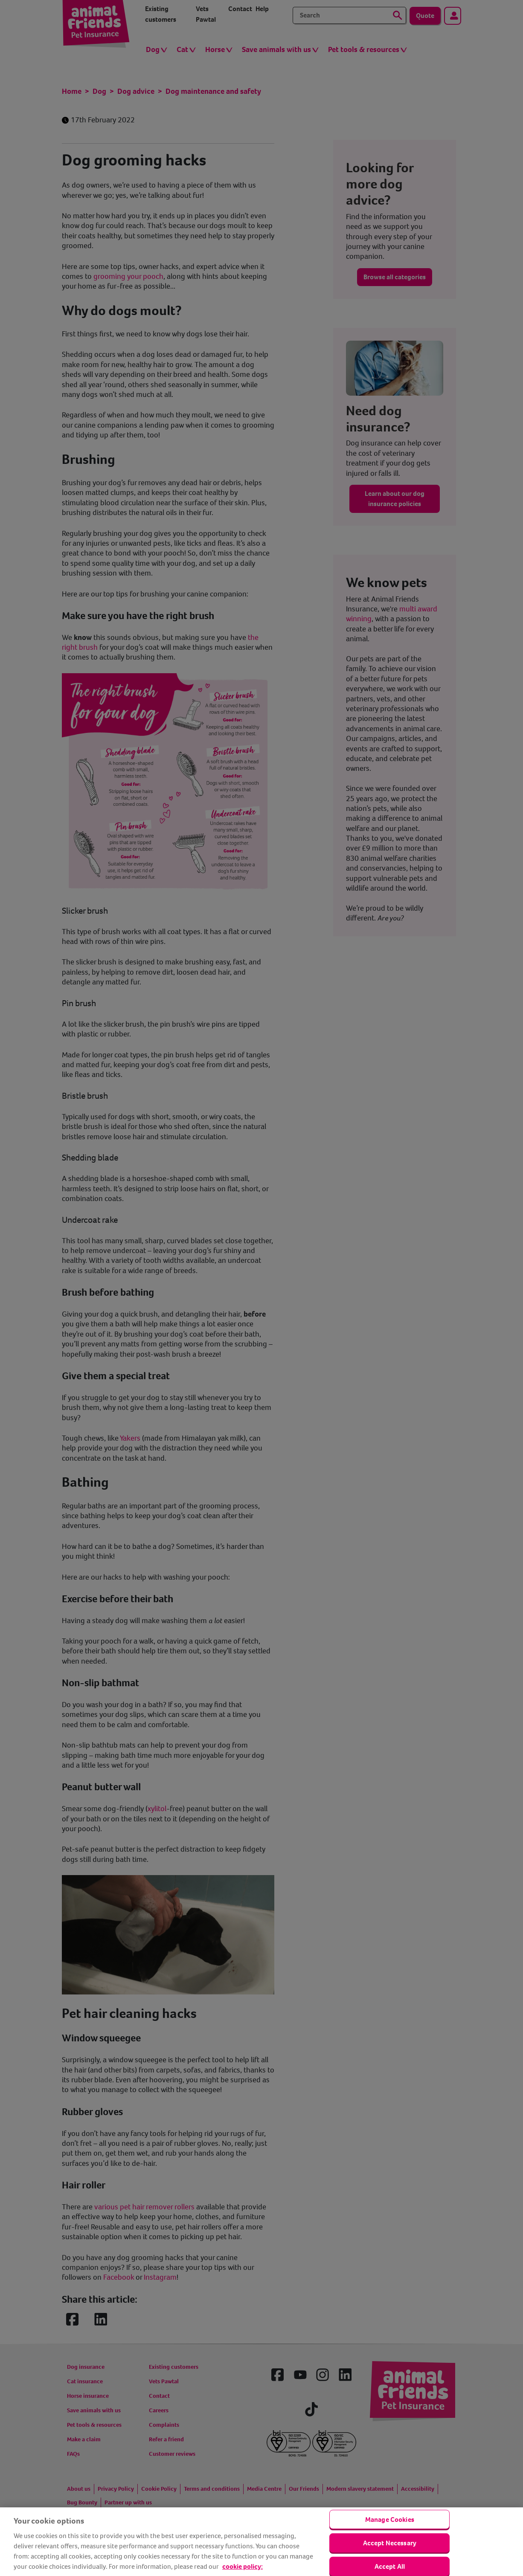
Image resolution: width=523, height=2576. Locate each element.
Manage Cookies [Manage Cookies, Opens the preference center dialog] (389, 2519)
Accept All (390, 2566)
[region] (261, 2541)
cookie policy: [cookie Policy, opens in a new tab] (242, 2566)
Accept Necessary (390, 2542)
